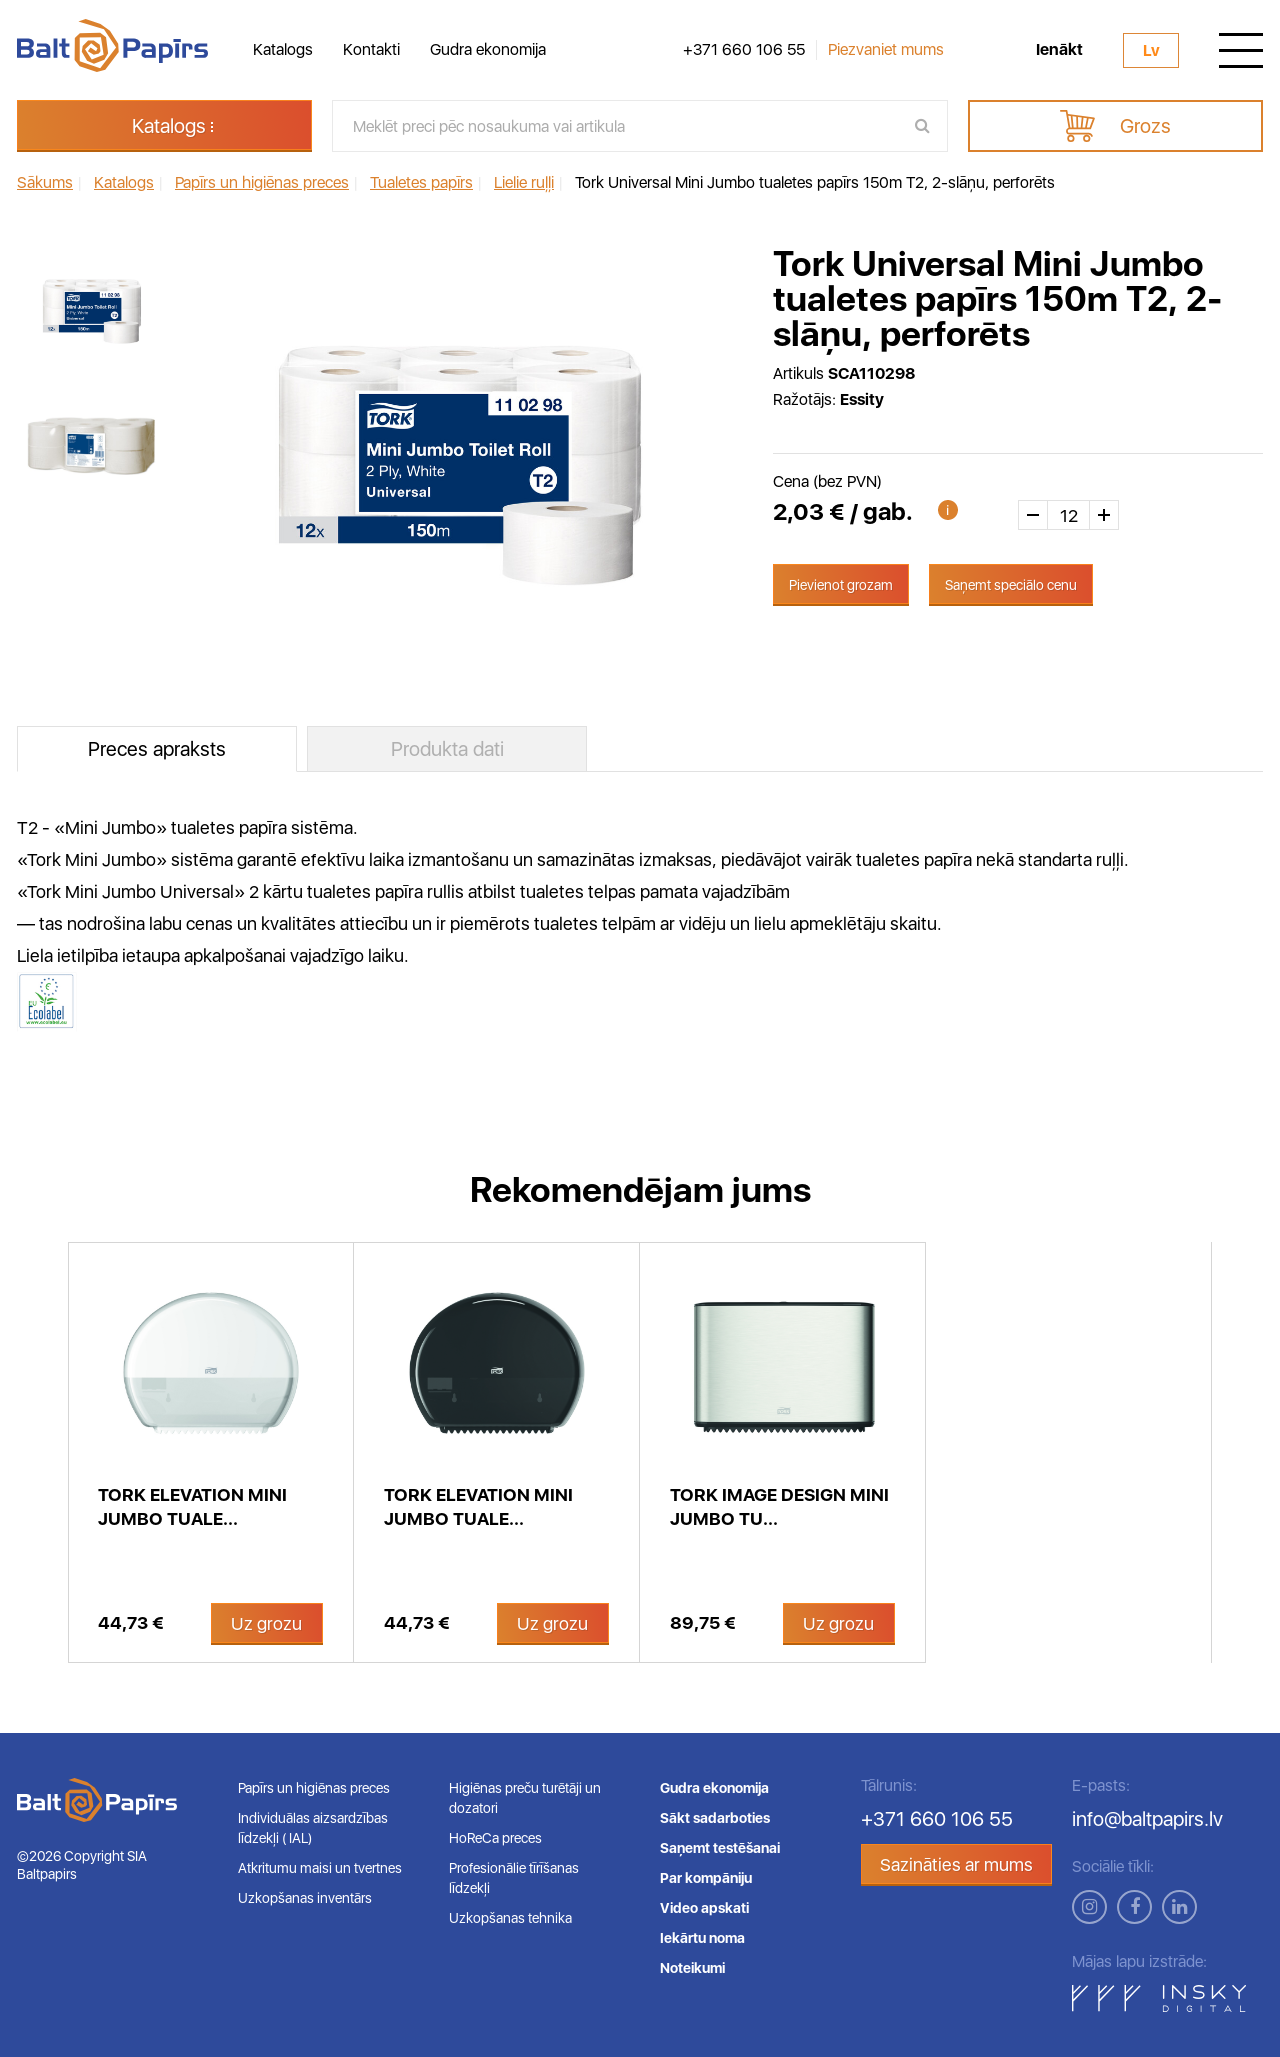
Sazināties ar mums (956, 1864)
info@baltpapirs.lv (1147, 1819)
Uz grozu (266, 1623)
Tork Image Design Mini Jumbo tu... (779, 1506)
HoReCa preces (495, 1838)
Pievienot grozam (841, 585)
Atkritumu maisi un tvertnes (320, 1868)
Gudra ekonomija (488, 49)
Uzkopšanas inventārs (305, 1898)
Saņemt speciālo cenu (1011, 585)
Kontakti (371, 49)
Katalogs (283, 49)
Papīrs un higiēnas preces (314, 1788)
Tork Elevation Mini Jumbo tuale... (192, 1506)
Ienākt (1059, 50)
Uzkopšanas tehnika (510, 1918)
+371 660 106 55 (744, 50)
